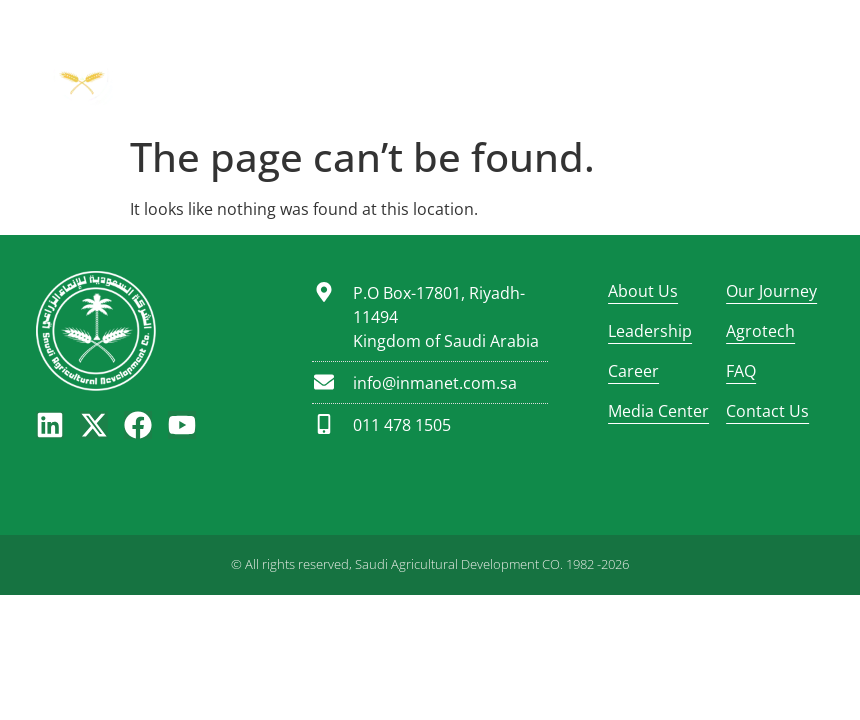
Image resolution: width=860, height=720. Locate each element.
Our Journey (771, 291)
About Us (643, 291)
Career (633, 371)
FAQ (741, 371)
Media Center (657, 411)
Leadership (650, 331)
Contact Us (767, 411)
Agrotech (760, 331)
